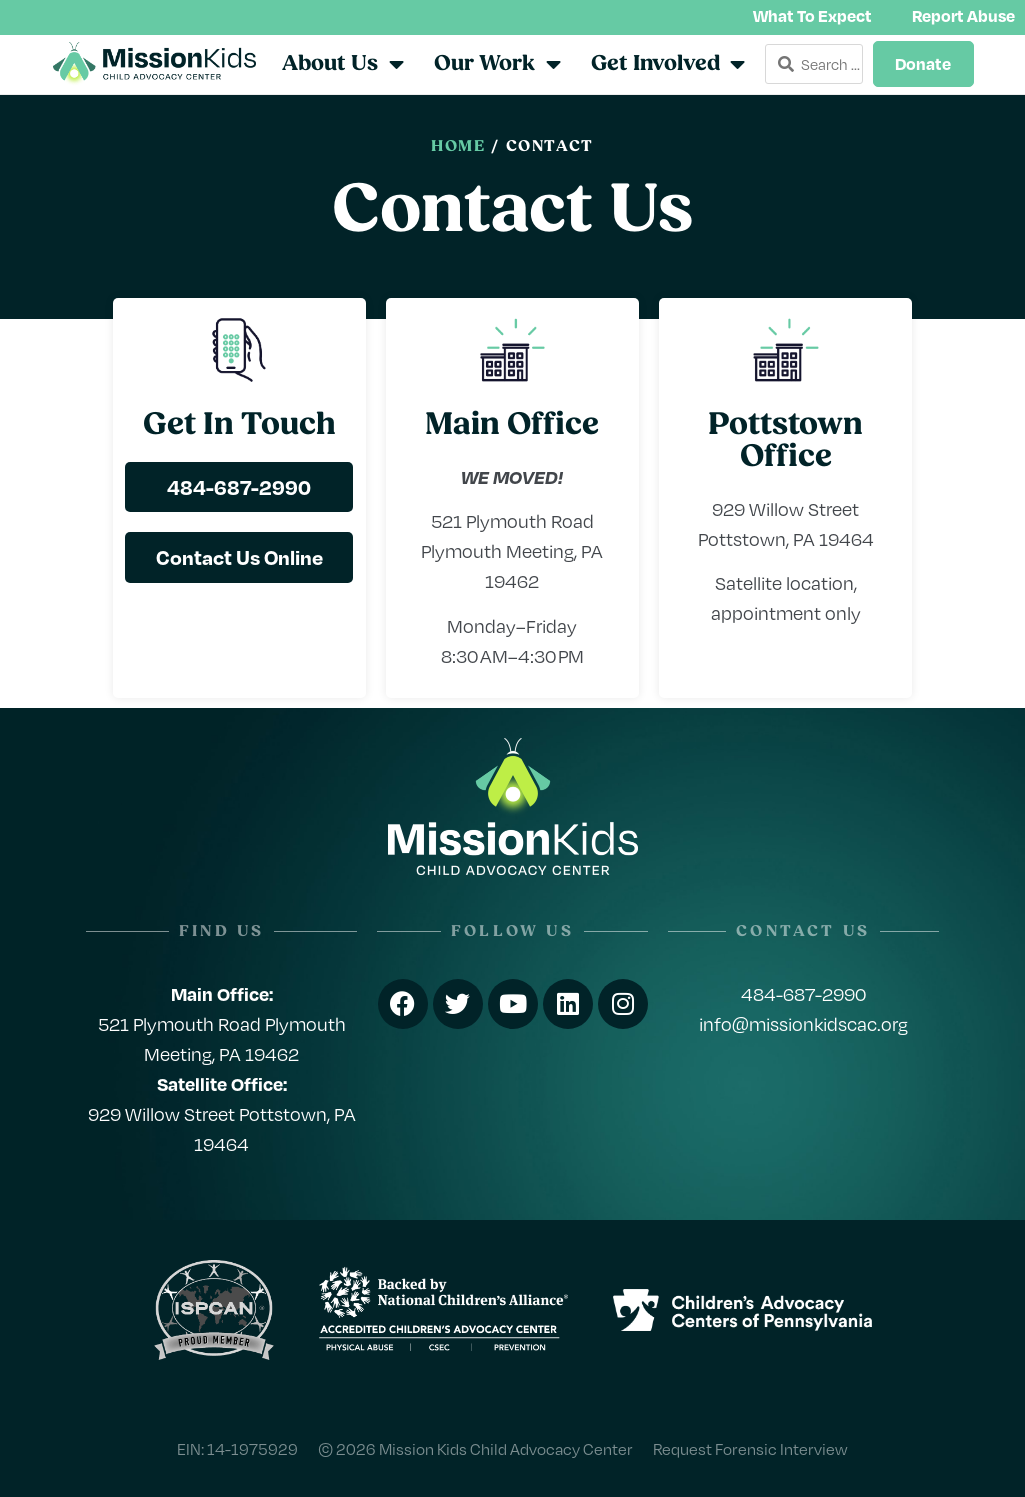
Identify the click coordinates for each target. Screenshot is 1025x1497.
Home (458, 147)
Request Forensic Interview (750, 1448)
